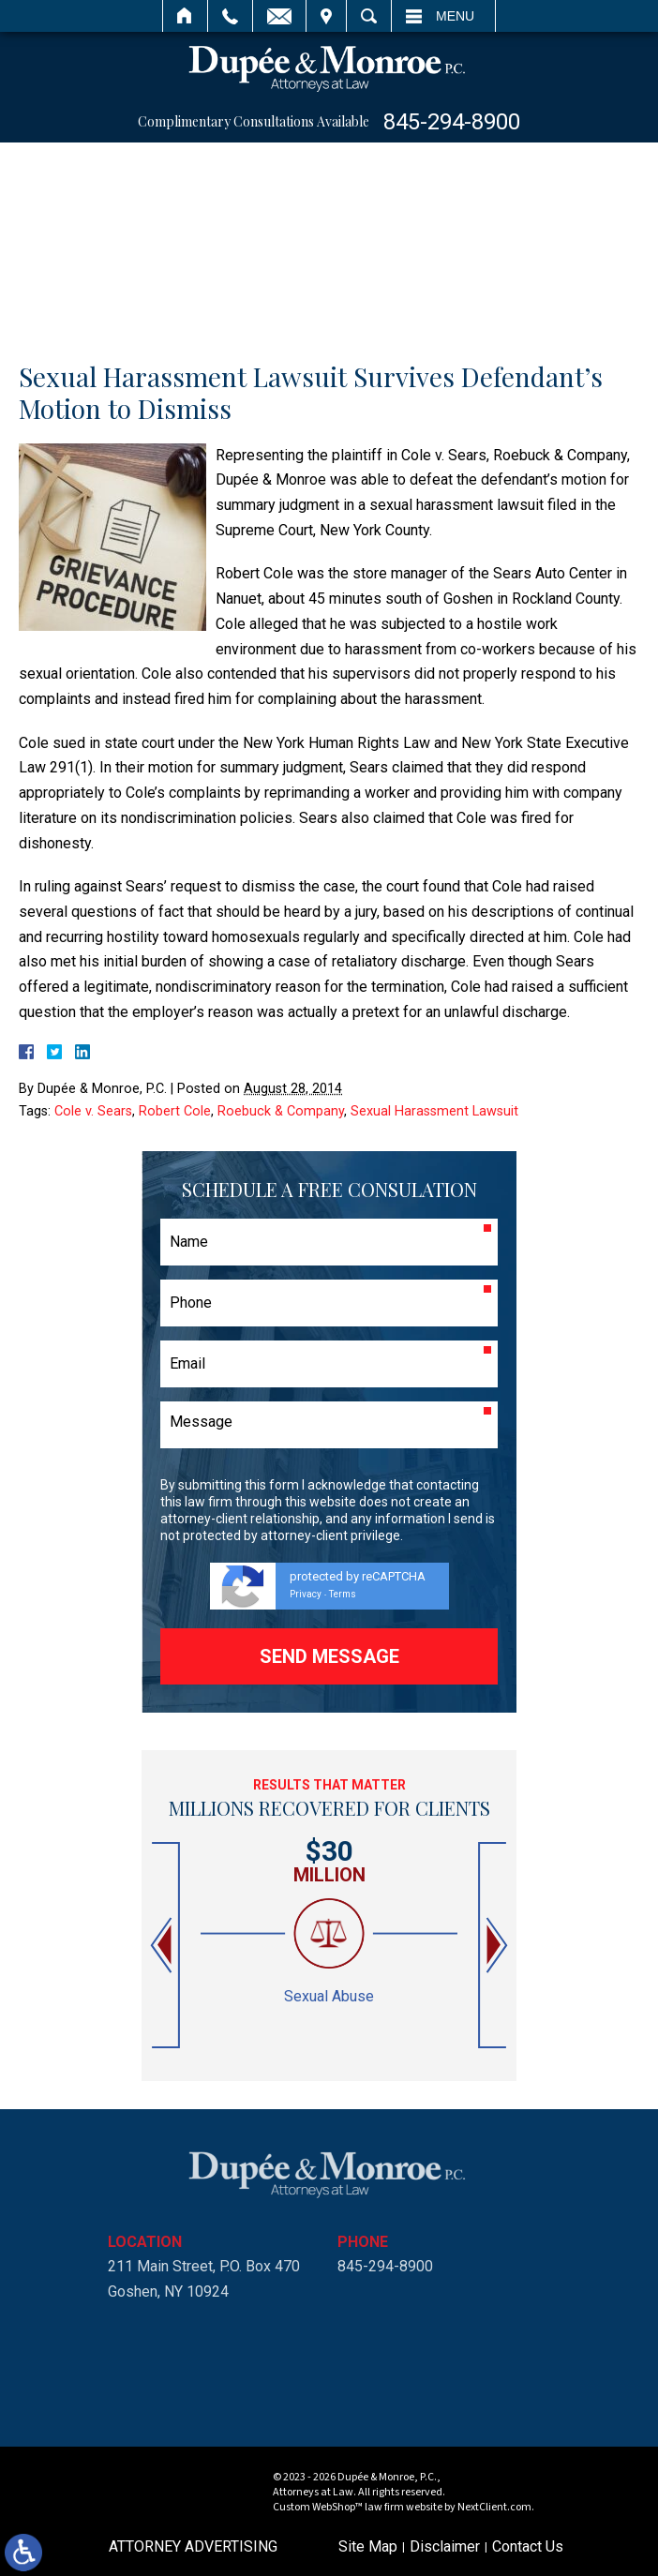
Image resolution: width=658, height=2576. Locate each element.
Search (369, 16)
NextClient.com (494, 2507)
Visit (326, 16)
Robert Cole (175, 1111)
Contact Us (527, 2546)
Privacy (306, 1594)
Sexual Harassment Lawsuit (434, 1111)
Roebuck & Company (280, 1111)
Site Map (367, 2546)
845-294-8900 (451, 122)
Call (230, 16)
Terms (342, 1594)
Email (279, 16)
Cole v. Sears (93, 1111)
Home (185, 16)
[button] (163, 1945)
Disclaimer (445, 2546)
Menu (455, 15)
